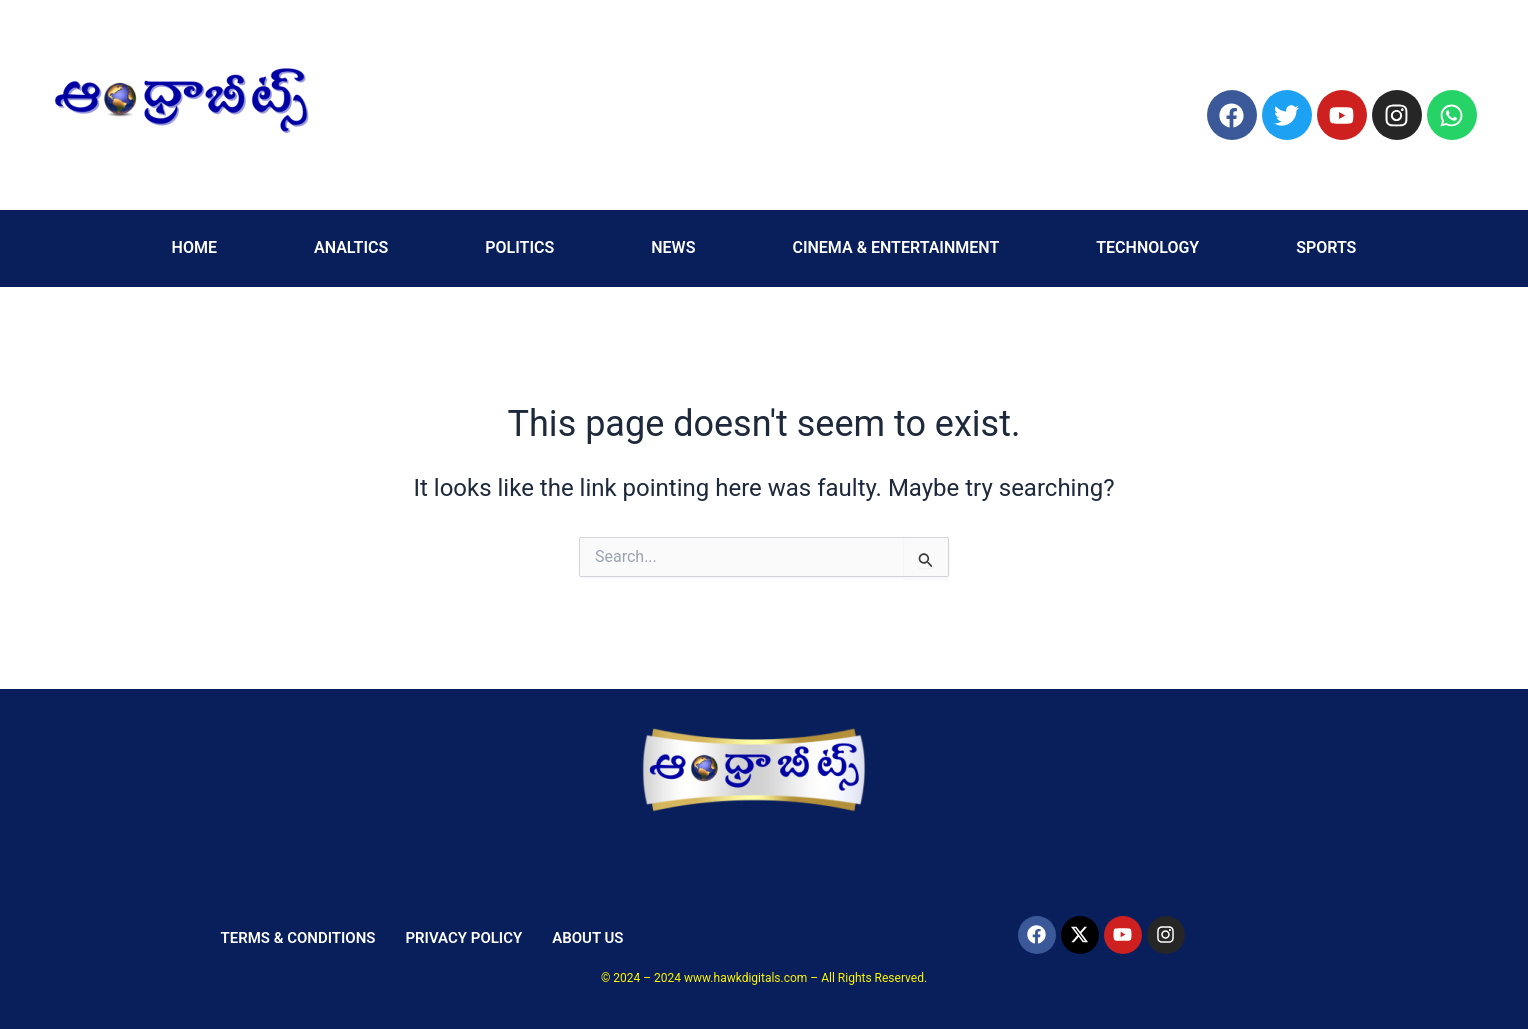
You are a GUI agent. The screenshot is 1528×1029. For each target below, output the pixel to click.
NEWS (673, 247)
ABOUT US (587, 938)
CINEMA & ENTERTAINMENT (895, 247)
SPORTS (1326, 247)
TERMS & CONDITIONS (297, 938)
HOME (194, 247)
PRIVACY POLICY (463, 938)
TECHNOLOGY (1147, 247)
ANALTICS (351, 247)
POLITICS (519, 247)
